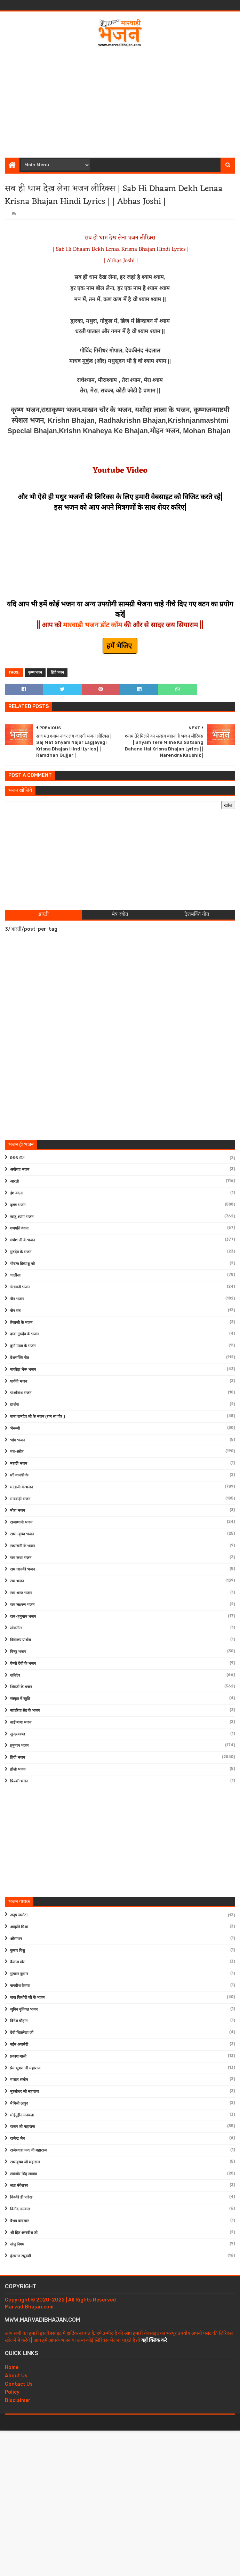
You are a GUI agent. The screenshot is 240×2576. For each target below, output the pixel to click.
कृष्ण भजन (35, 672)
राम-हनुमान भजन (23, 1616)
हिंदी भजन (57, 672)
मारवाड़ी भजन (20, 1499)
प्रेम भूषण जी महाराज (25, 2068)
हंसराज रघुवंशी (20, 2256)
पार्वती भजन (18, 1381)
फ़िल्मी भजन (19, 1781)
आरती (14, 1181)
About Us (16, 2376)
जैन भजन (17, 1299)
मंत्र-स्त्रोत (16, 1451)
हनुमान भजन (19, 1745)
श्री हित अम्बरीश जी (24, 2233)
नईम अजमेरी (19, 2044)
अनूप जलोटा (18, 1915)
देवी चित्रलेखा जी (21, 2032)
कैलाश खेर (17, 1962)
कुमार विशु (17, 1950)
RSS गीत (17, 1158)
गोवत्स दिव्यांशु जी (22, 1264)
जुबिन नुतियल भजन (24, 2009)
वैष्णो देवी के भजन (23, 1663)
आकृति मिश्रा (19, 1927)
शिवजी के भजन (21, 1687)
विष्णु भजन (18, 1651)
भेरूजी (15, 1428)
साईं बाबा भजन (20, 1722)
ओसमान (16, 1939)
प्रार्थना (14, 1404)
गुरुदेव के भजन (20, 1252)
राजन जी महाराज (22, 2126)
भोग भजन (17, 1440)
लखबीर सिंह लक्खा (23, 2174)
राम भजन (17, 1581)
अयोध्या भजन (19, 1169)
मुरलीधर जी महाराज (24, 2091)
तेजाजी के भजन (21, 1322)
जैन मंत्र (15, 1311)
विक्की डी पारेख (21, 2197)
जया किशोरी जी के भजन (27, 1997)
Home (11, 2367)
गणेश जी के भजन (22, 1240)
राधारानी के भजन (22, 1546)
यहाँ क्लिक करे (154, 2340)
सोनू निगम (17, 2244)
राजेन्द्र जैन (17, 2138)
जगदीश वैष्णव (20, 1985)
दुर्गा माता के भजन (22, 1346)
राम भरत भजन (21, 1593)
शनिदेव (15, 1675)
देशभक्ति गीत (19, 1357)
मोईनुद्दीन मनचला (22, 2115)
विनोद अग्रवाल (20, 2209)
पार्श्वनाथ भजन (20, 1393)
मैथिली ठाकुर (19, 2103)
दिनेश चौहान (18, 2021)
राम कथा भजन (20, 1558)
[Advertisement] (122, 100)
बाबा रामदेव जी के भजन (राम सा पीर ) (37, 1416)
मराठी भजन (18, 1463)
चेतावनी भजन (20, 1287)
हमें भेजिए (120, 646)
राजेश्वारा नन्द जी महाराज (28, 2150)
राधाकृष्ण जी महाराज (25, 2162)
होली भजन (17, 1769)
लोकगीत (16, 1628)
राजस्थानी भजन (21, 1522)
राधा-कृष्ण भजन (22, 1534)
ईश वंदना (16, 1193)
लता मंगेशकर (19, 2185)
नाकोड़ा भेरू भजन (23, 1369)
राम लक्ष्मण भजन (22, 1605)
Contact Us (19, 2384)
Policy (12, 2392)
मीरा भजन (17, 1510)
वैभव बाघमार (19, 2221)
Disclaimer (18, 2400)
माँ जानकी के (19, 1475)
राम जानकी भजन (22, 1569)
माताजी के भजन (21, 1487)
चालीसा (15, 1275)
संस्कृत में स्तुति (20, 1698)
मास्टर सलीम (19, 2079)
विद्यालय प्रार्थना (20, 1640)
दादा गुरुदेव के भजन (24, 1334)
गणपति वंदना (19, 1228)
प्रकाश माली (18, 2056)
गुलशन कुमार (19, 1974)
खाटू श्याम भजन (21, 1217)
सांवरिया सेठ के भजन (25, 1710)
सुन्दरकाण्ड (17, 1734)
